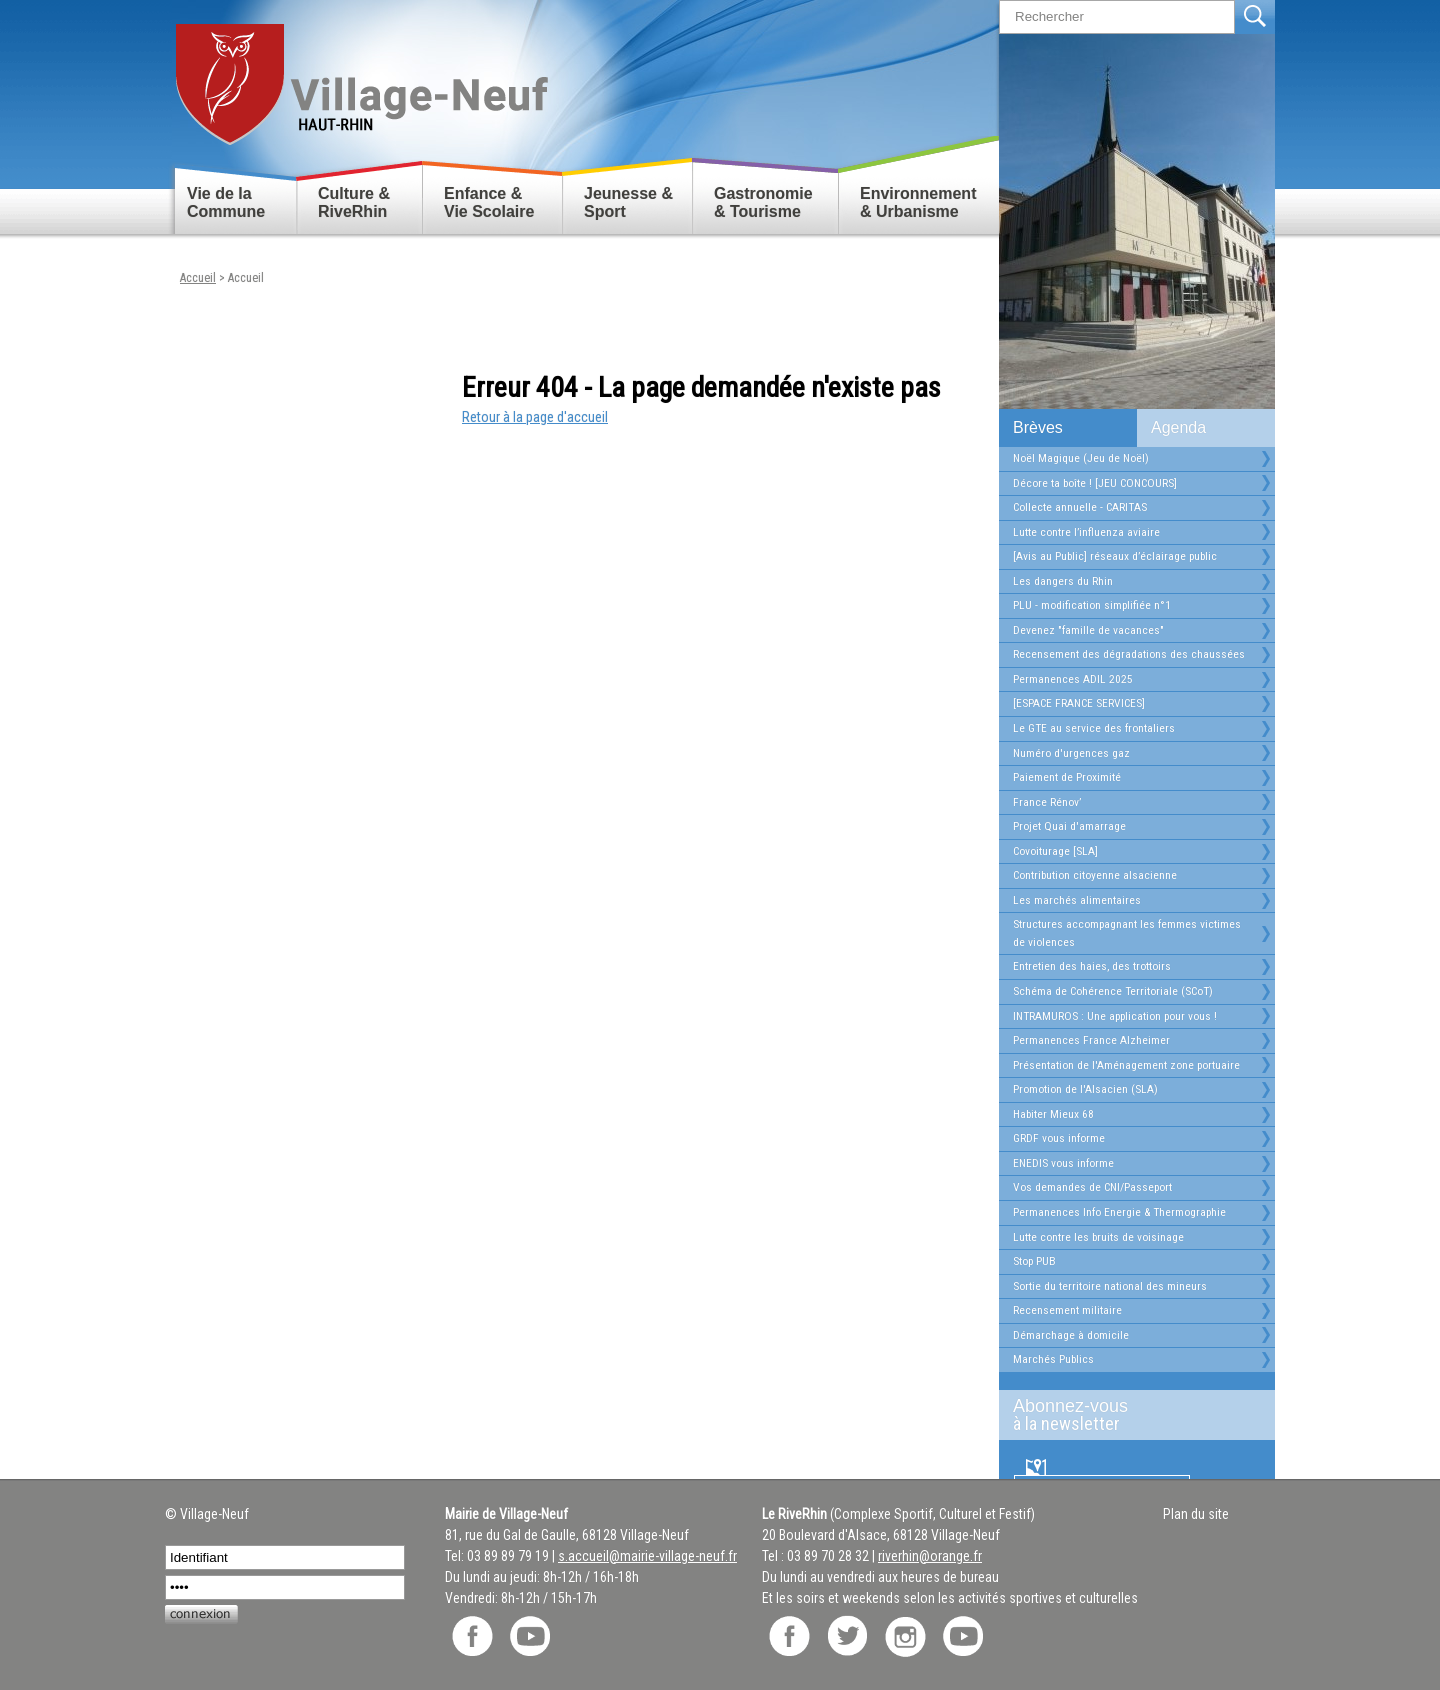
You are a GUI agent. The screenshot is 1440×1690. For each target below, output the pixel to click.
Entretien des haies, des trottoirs (1092, 966)
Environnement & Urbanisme (918, 202)
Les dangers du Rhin (1063, 581)
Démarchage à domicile (1071, 1335)
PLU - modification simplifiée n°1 (1092, 605)
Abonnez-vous (1129, 1415)
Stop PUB (1034, 1261)
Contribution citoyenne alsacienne (1095, 875)
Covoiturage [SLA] (1055, 851)
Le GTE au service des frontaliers (1094, 728)
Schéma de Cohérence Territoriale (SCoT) (1113, 991)
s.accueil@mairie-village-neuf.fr (647, 1556)
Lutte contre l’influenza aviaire (1086, 532)
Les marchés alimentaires (1077, 900)
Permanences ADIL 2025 (1073, 679)
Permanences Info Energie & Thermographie (1119, 1212)
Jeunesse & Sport (628, 202)
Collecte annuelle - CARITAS (1080, 507)
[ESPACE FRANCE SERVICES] (1079, 703)
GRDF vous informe (1059, 1138)
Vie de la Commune (226, 202)
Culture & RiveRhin (354, 202)
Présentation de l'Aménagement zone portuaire (1126, 1065)
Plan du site (1196, 1514)
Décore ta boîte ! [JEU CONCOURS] (1095, 483)
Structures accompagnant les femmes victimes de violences (1127, 933)
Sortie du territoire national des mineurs (1110, 1286)
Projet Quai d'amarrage (1069, 826)
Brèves (1038, 427)
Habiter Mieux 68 (1053, 1114)
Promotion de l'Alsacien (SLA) (1085, 1089)
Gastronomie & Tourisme (763, 202)
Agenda (1178, 427)
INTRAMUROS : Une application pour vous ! (1115, 1016)
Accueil (198, 278)
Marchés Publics (1053, 1359)
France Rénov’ (1047, 802)
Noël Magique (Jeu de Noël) (1081, 458)
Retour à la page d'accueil (535, 417)
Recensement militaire (1067, 1310)
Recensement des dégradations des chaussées (1129, 654)
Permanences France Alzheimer (1091, 1040)
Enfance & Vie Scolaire (489, 202)
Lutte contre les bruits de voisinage (1098, 1237)
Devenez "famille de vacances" (1088, 630)
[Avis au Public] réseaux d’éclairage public (1115, 556)
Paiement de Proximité (1067, 777)
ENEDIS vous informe (1063, 1163)
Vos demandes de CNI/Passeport (1092, 1187)
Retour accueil (360, 76)
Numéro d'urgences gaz (1071, 753)
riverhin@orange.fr (930, 1556)
